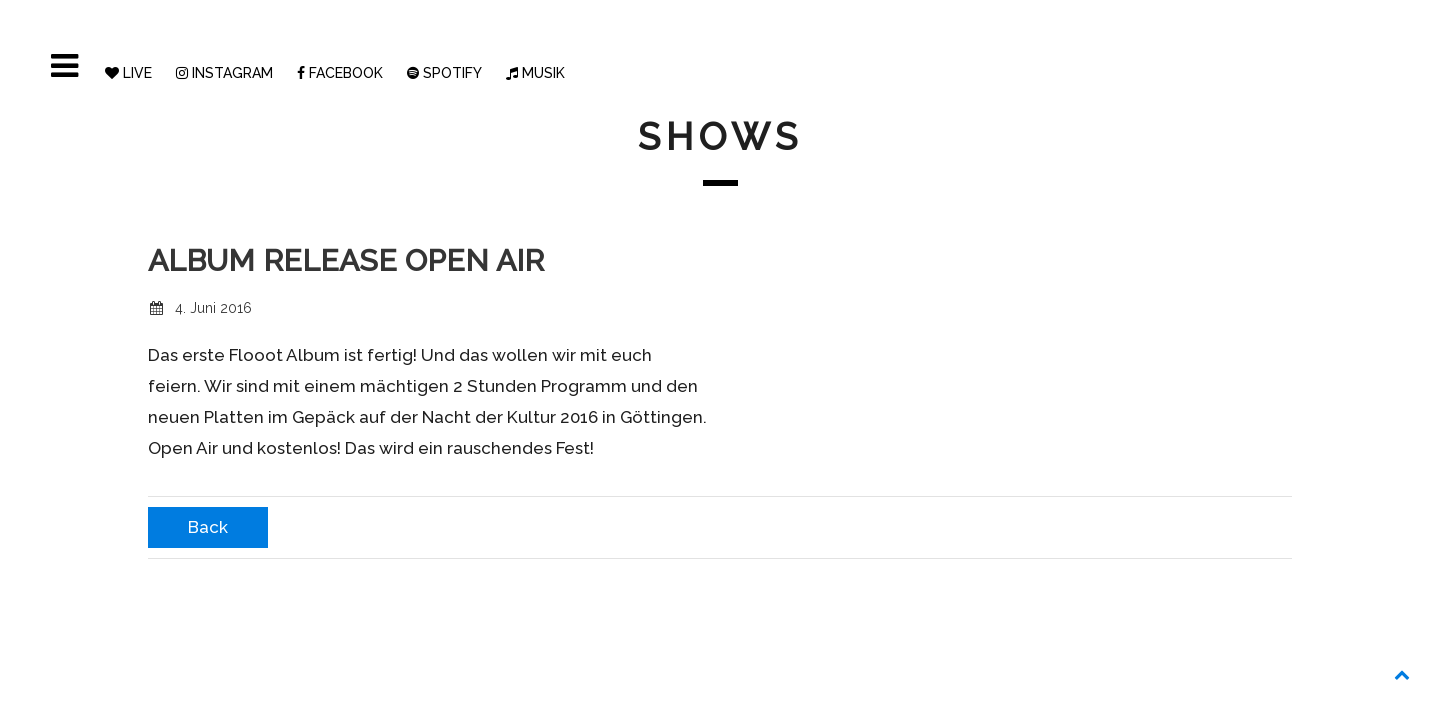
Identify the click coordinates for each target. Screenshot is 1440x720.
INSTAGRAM (224, 73)
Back (208, 527)
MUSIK (535, 73)
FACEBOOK (340, 73)
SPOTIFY (444, 73)
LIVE (128, 73)
